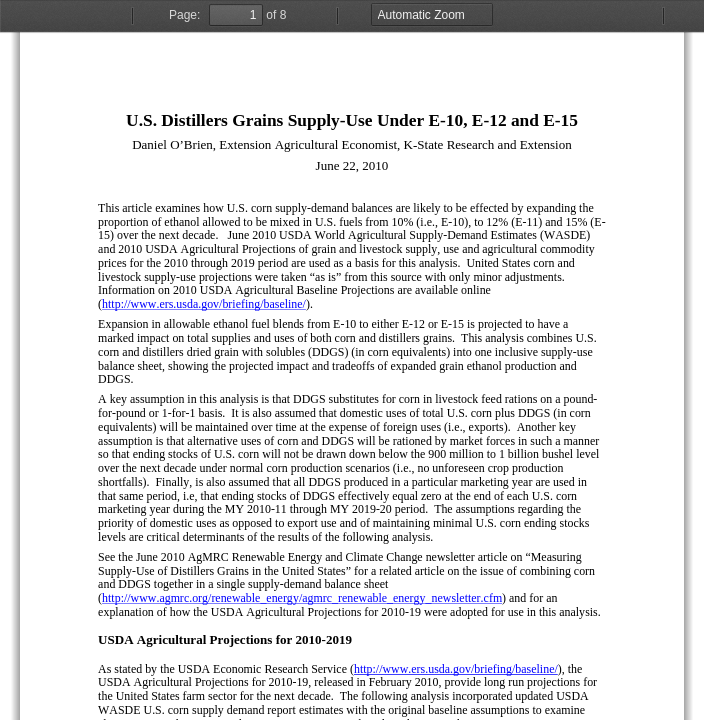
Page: (184, 15)
